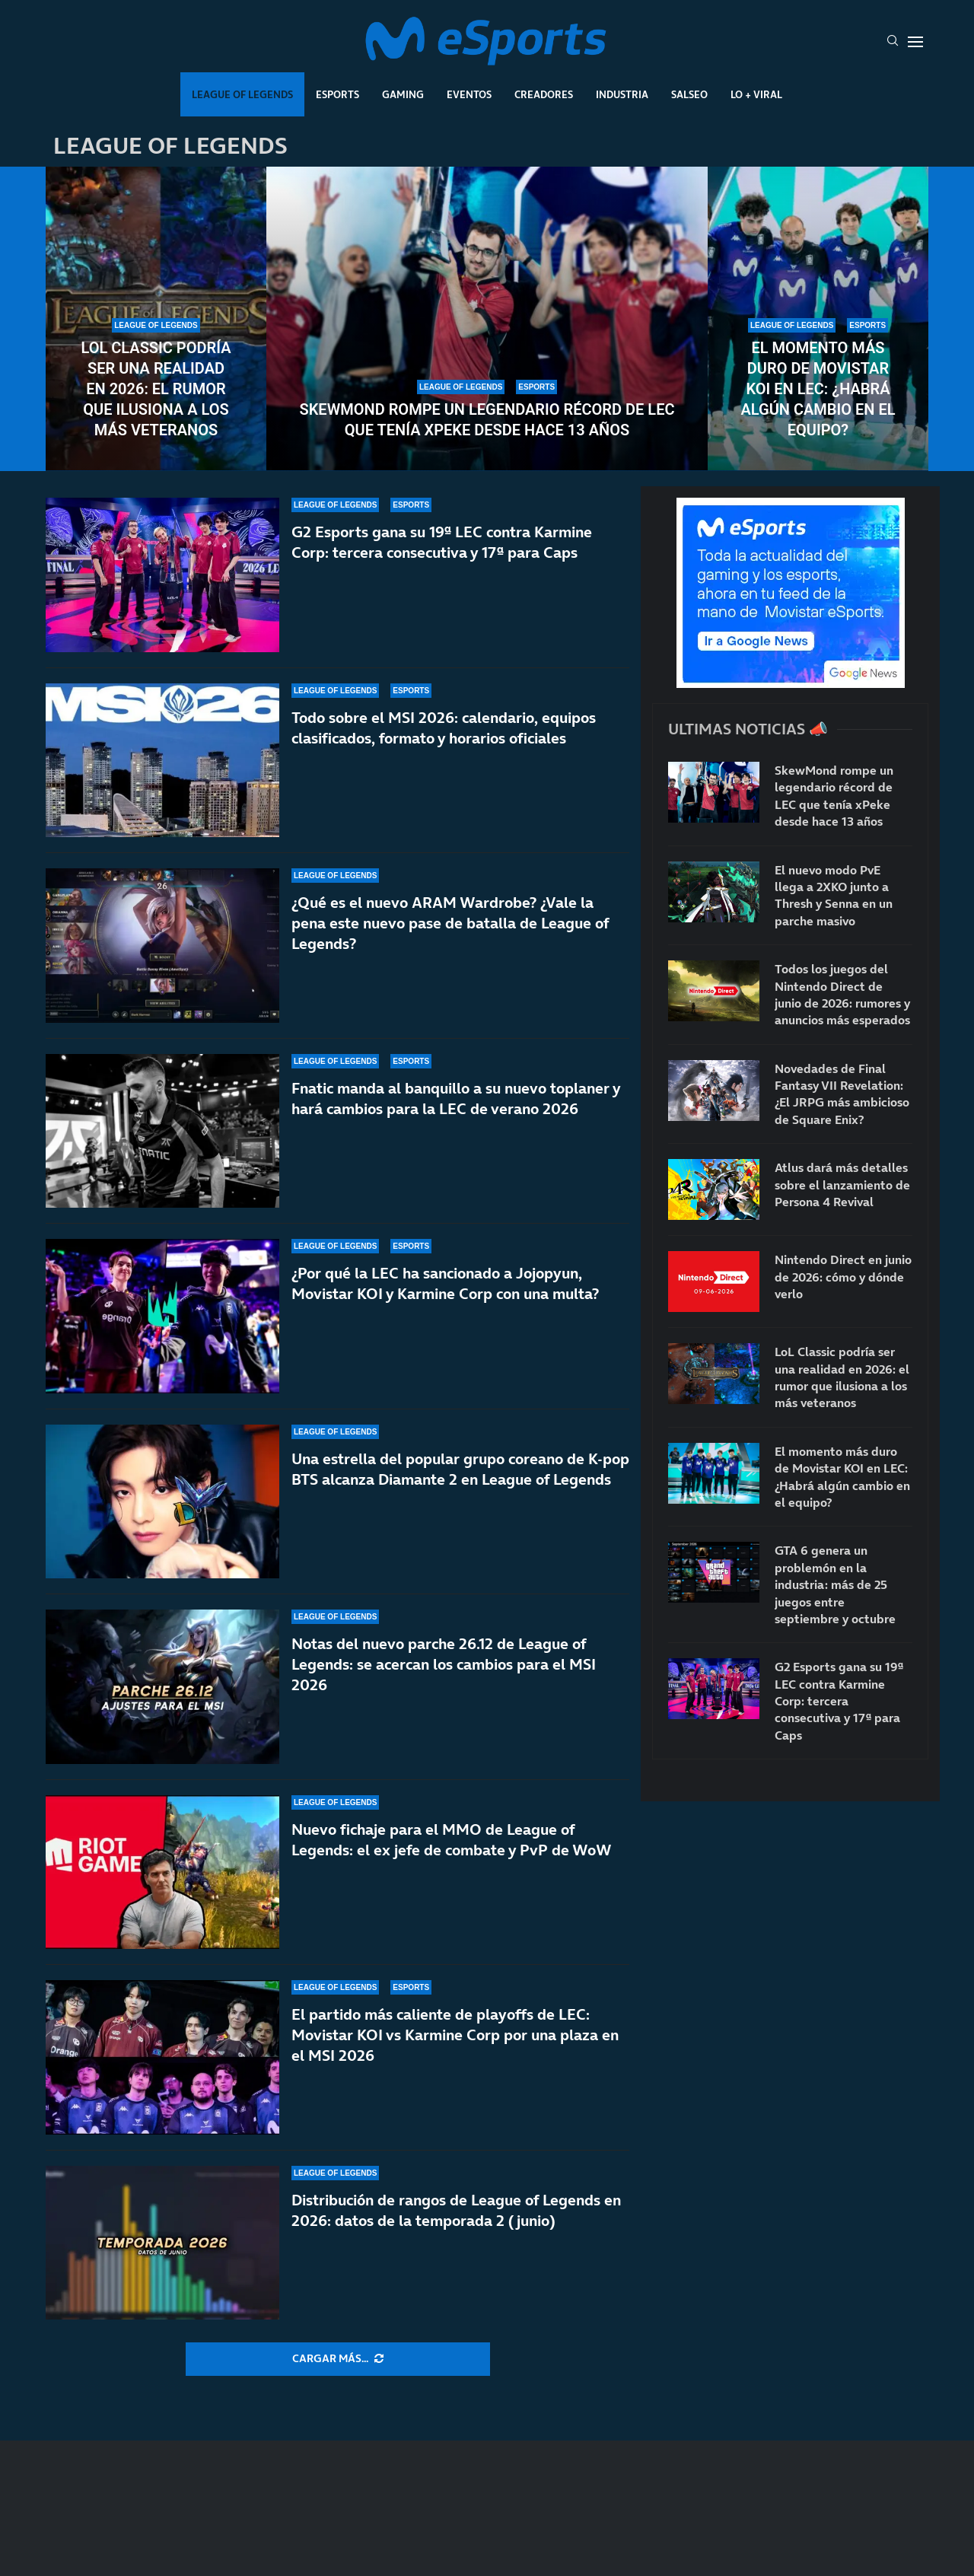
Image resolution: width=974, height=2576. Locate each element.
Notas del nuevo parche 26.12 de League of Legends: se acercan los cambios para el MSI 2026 (443, 1664)
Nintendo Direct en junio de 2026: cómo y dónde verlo (843, 1276)
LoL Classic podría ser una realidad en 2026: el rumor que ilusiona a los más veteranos (156, 389)
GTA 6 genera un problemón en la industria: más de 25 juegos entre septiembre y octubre (835, 1584)
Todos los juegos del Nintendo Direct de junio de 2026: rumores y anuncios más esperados (842, 994)
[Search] (892, 42)
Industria (622, 94)
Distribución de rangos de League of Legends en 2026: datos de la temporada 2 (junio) (456, 2210)
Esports (337, 94)
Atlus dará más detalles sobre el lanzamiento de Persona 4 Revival (842, 1184)
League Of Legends (242, 94)
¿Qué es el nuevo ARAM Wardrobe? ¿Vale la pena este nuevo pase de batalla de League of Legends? (450, 923)
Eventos (469, 94)
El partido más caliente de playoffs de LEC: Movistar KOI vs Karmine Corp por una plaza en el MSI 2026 (455, 2035)
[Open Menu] (915, 41)
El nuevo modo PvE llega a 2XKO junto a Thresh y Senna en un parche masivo (834, 895)
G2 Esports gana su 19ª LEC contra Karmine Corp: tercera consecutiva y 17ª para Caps (441, 542)
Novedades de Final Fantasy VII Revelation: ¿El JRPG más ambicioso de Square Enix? (842, 1094)
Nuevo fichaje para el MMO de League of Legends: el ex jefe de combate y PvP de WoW (451, 1840)
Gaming (403, 94)
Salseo (689, 94)
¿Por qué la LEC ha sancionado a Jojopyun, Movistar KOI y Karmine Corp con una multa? (445, 1283)
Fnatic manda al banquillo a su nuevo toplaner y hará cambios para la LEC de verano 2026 (455, 1098)
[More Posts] (338, 2359)
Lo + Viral (756, 94)
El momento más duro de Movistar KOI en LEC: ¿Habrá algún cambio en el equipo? (817, 389)
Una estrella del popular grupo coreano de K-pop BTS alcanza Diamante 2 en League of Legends (460, 1469)
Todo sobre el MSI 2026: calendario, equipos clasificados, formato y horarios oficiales (443, 728)
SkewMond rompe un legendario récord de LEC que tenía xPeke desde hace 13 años (486, 419)
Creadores (543, 94)
